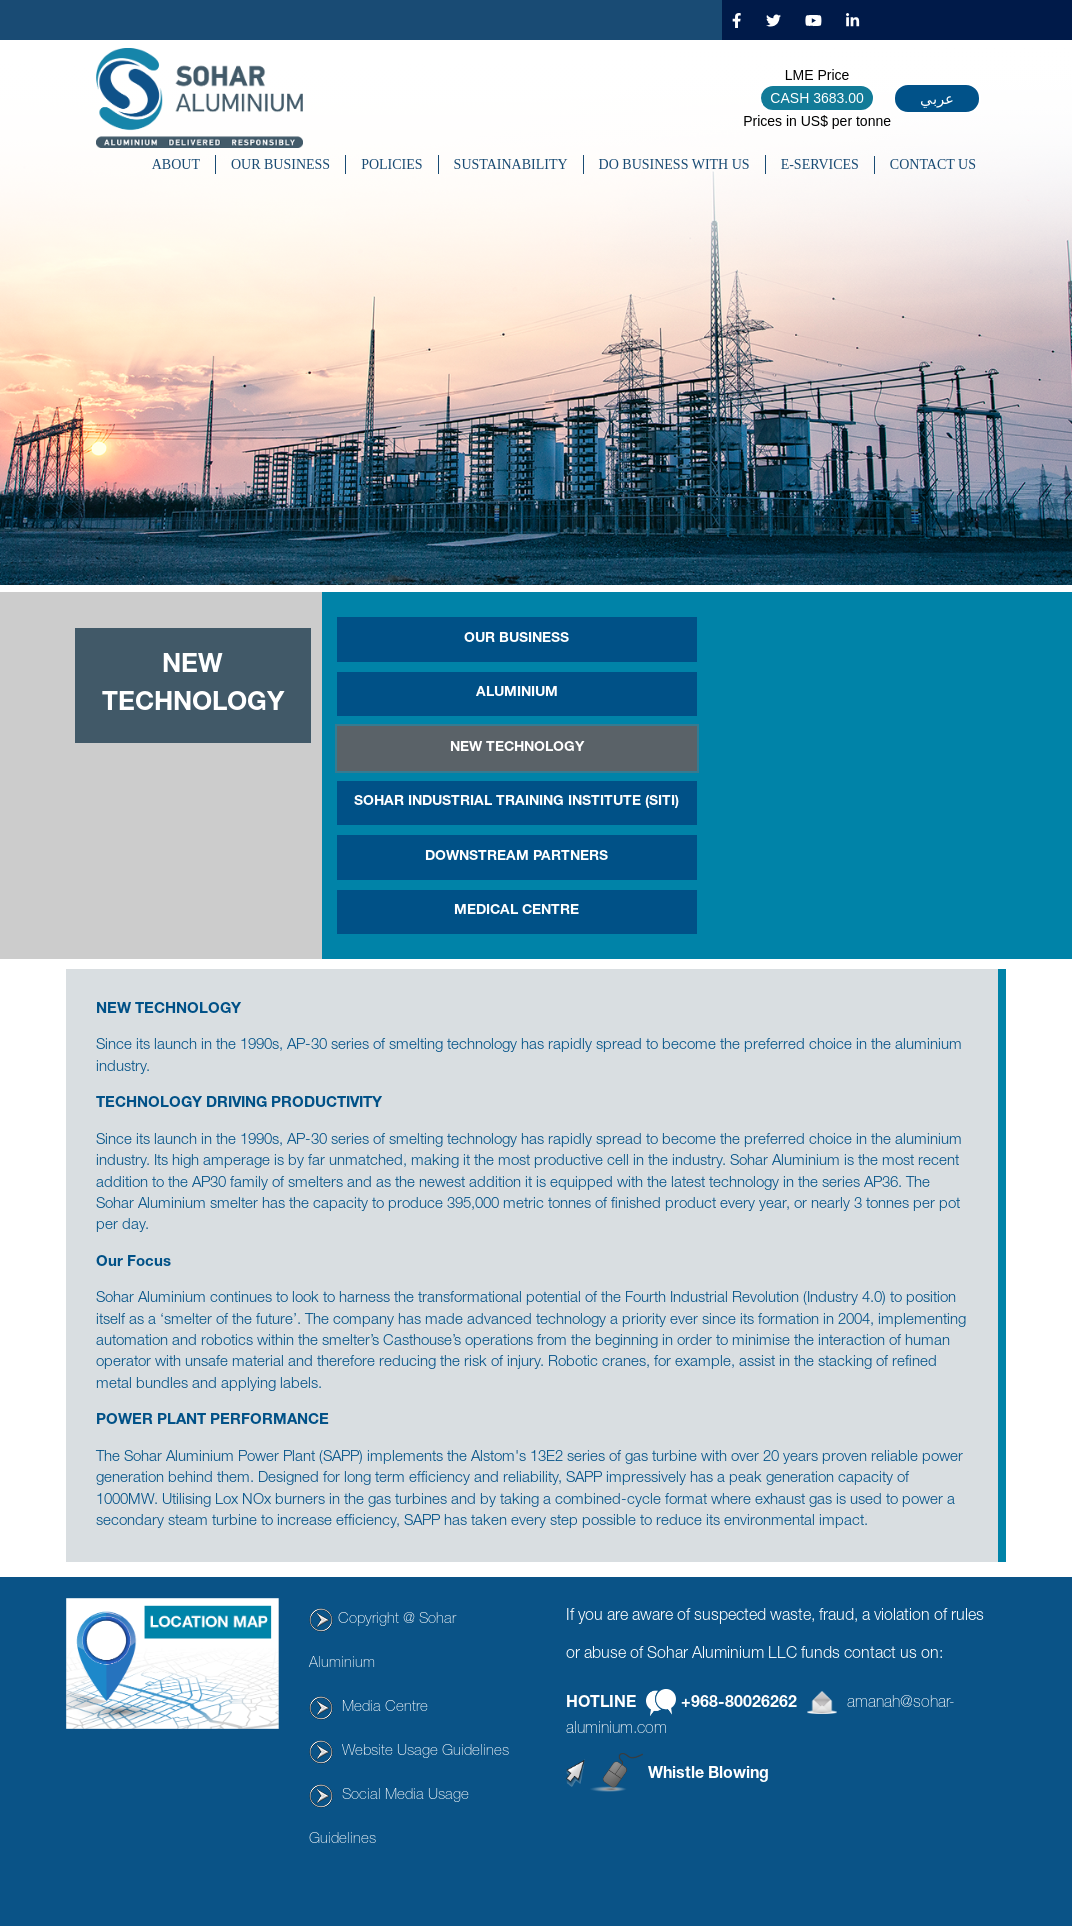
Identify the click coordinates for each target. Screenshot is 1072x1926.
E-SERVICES (820, 164)
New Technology (517, 748)
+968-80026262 (739, 1704)
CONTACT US (933, 164)
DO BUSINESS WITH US (674, 164)
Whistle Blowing (708, 1774)
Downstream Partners (516, 857)
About (176, 164)
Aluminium (517, 693)
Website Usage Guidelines (425, 1751)
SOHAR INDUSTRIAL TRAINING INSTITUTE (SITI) (516, 802)
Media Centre (385, 1707)
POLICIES (391, 164)
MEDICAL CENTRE (516, 911)
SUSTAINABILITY (511, 164)
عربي (937, 98)
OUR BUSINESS (280, 164)
